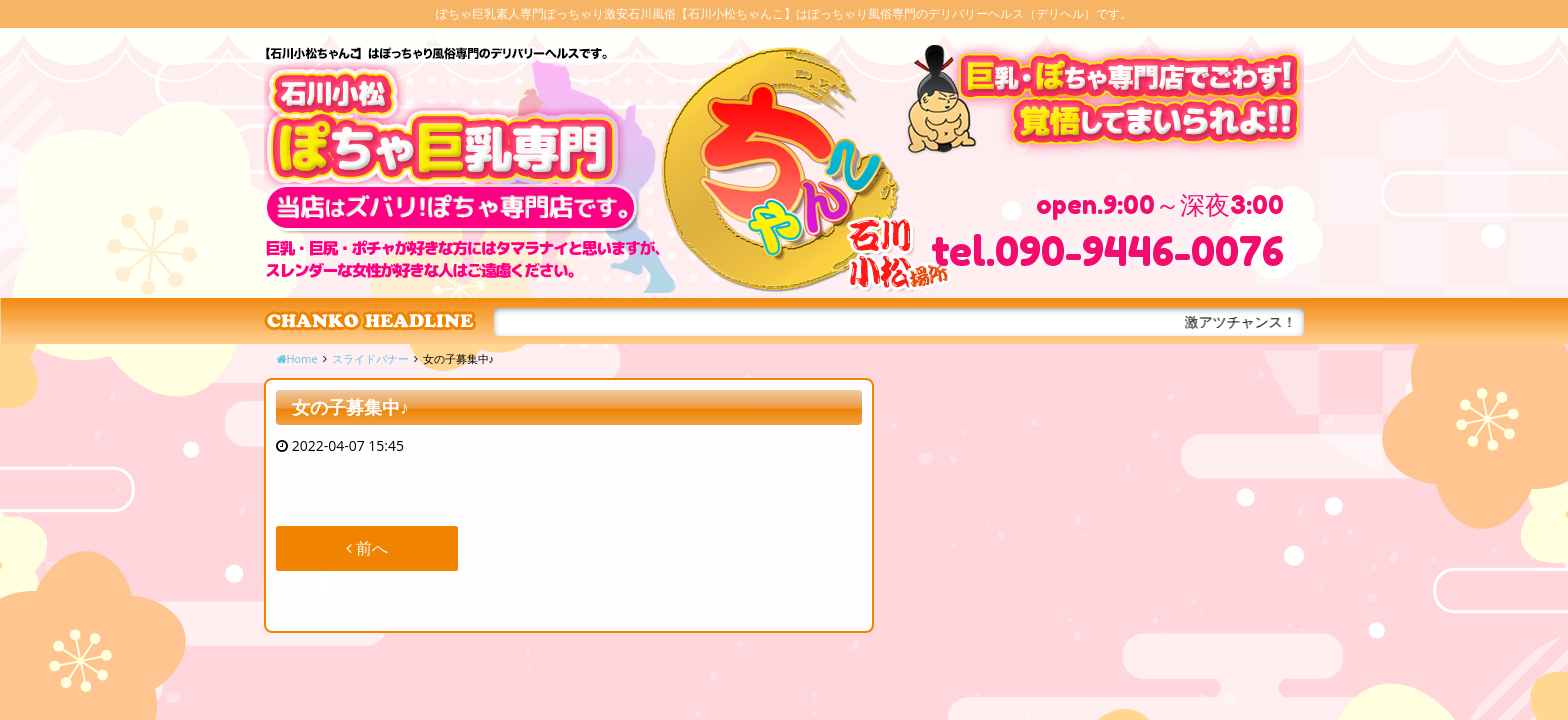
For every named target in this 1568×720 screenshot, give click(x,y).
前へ (367, 548)
